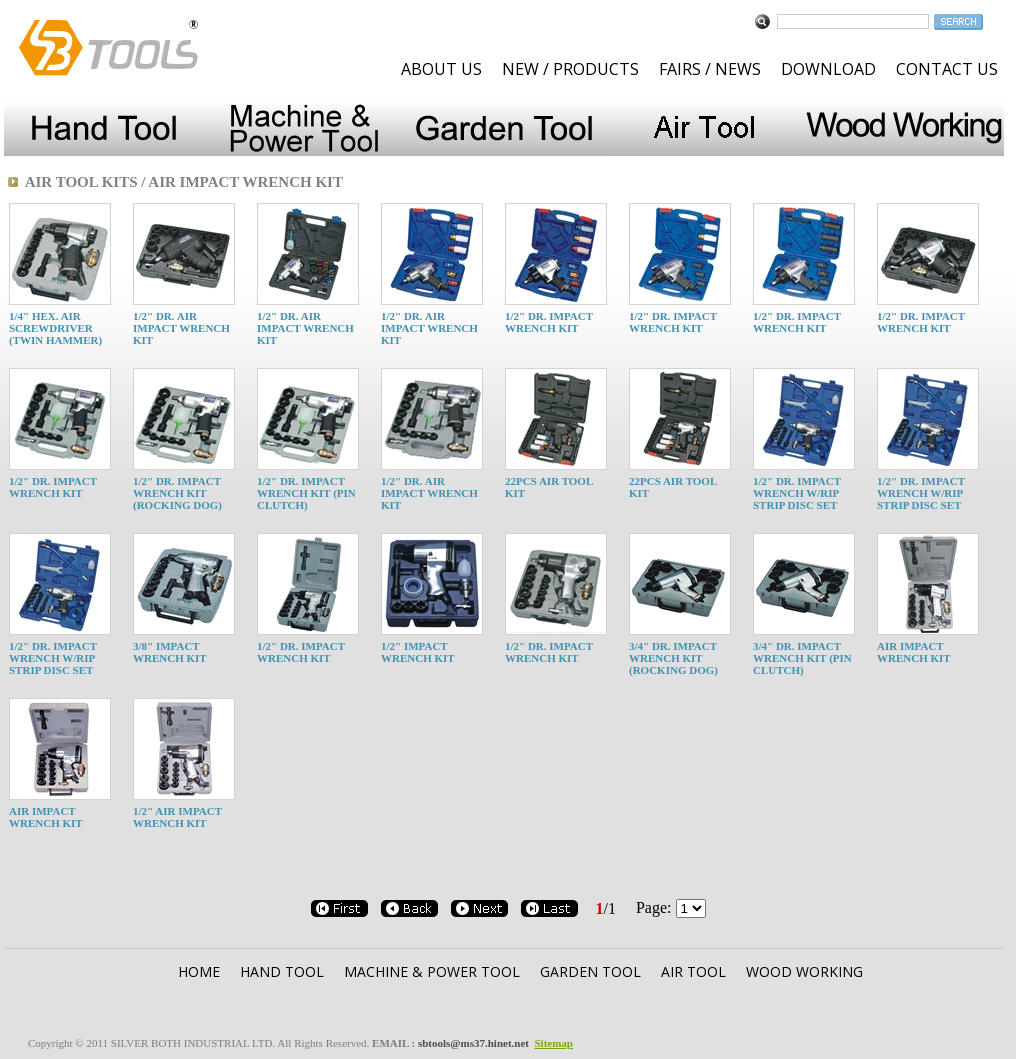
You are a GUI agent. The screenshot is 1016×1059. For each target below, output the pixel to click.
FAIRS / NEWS (710, 69)
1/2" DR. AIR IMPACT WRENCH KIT (181, 328)
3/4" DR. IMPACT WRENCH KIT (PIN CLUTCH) (802, 658)
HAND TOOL (282, 971)
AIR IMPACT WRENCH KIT (914, 652)
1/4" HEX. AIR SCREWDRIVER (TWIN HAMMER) (55, 328)
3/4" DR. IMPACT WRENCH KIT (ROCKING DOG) (673, 658)
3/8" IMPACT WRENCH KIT (170, 652)
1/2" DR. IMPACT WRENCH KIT (549, 322)
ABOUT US (441, 69)
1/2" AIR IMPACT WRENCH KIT (177, 817)
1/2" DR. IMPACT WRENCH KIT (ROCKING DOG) (177, 493)
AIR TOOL (693, 971)
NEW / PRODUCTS (570, 69)
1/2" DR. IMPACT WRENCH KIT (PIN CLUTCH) (306, 493)
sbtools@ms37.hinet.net (473, 1043)
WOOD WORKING (804, 971)
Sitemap (553, 1043)
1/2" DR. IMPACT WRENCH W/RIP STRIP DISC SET (797, 493)
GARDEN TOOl (590, 971)
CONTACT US (947, 69)
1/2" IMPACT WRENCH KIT (418, 652)
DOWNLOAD (828, 69)
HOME (199, 971)
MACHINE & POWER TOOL (432, 971)
